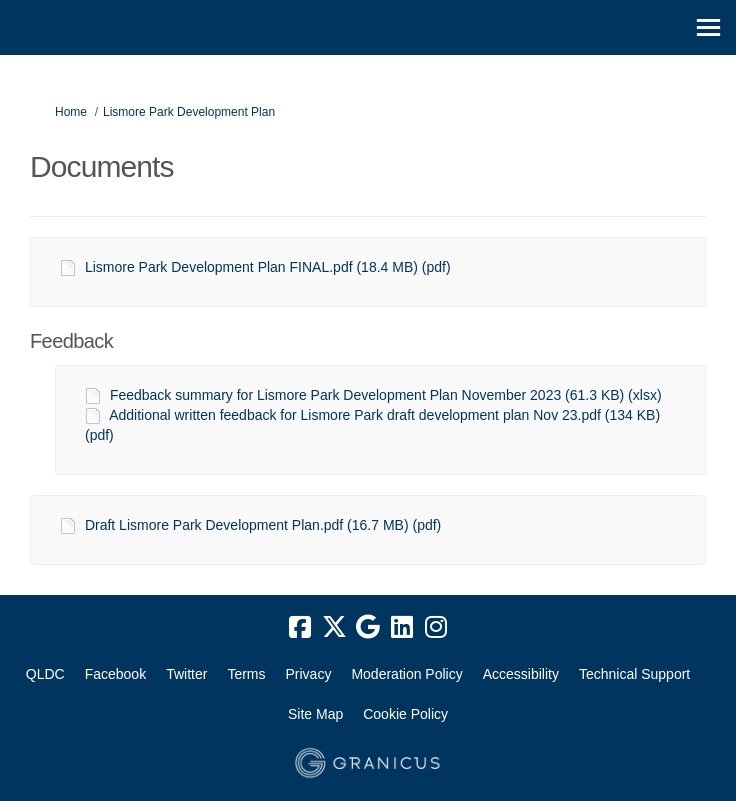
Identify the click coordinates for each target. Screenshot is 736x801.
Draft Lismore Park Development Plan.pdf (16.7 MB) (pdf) (263, 525)
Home (71, 112)
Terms (246, 674)
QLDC (45, 674)
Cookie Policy (405, 714)
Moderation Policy (406, 674)
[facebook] (300, 628)
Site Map (315, 714)
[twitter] (334, 628)
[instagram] (436, 628)
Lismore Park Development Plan (189, 112)
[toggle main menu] (708, 27)
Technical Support (634, 674)
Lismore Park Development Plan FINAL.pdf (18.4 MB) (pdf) (268, 267)
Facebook (115, 674)
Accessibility (521, 674)
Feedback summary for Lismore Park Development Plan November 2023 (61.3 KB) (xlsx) (386, 395)
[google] (368, 628)
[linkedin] (402, 628)
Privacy (309, 674)
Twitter (186, 674)
